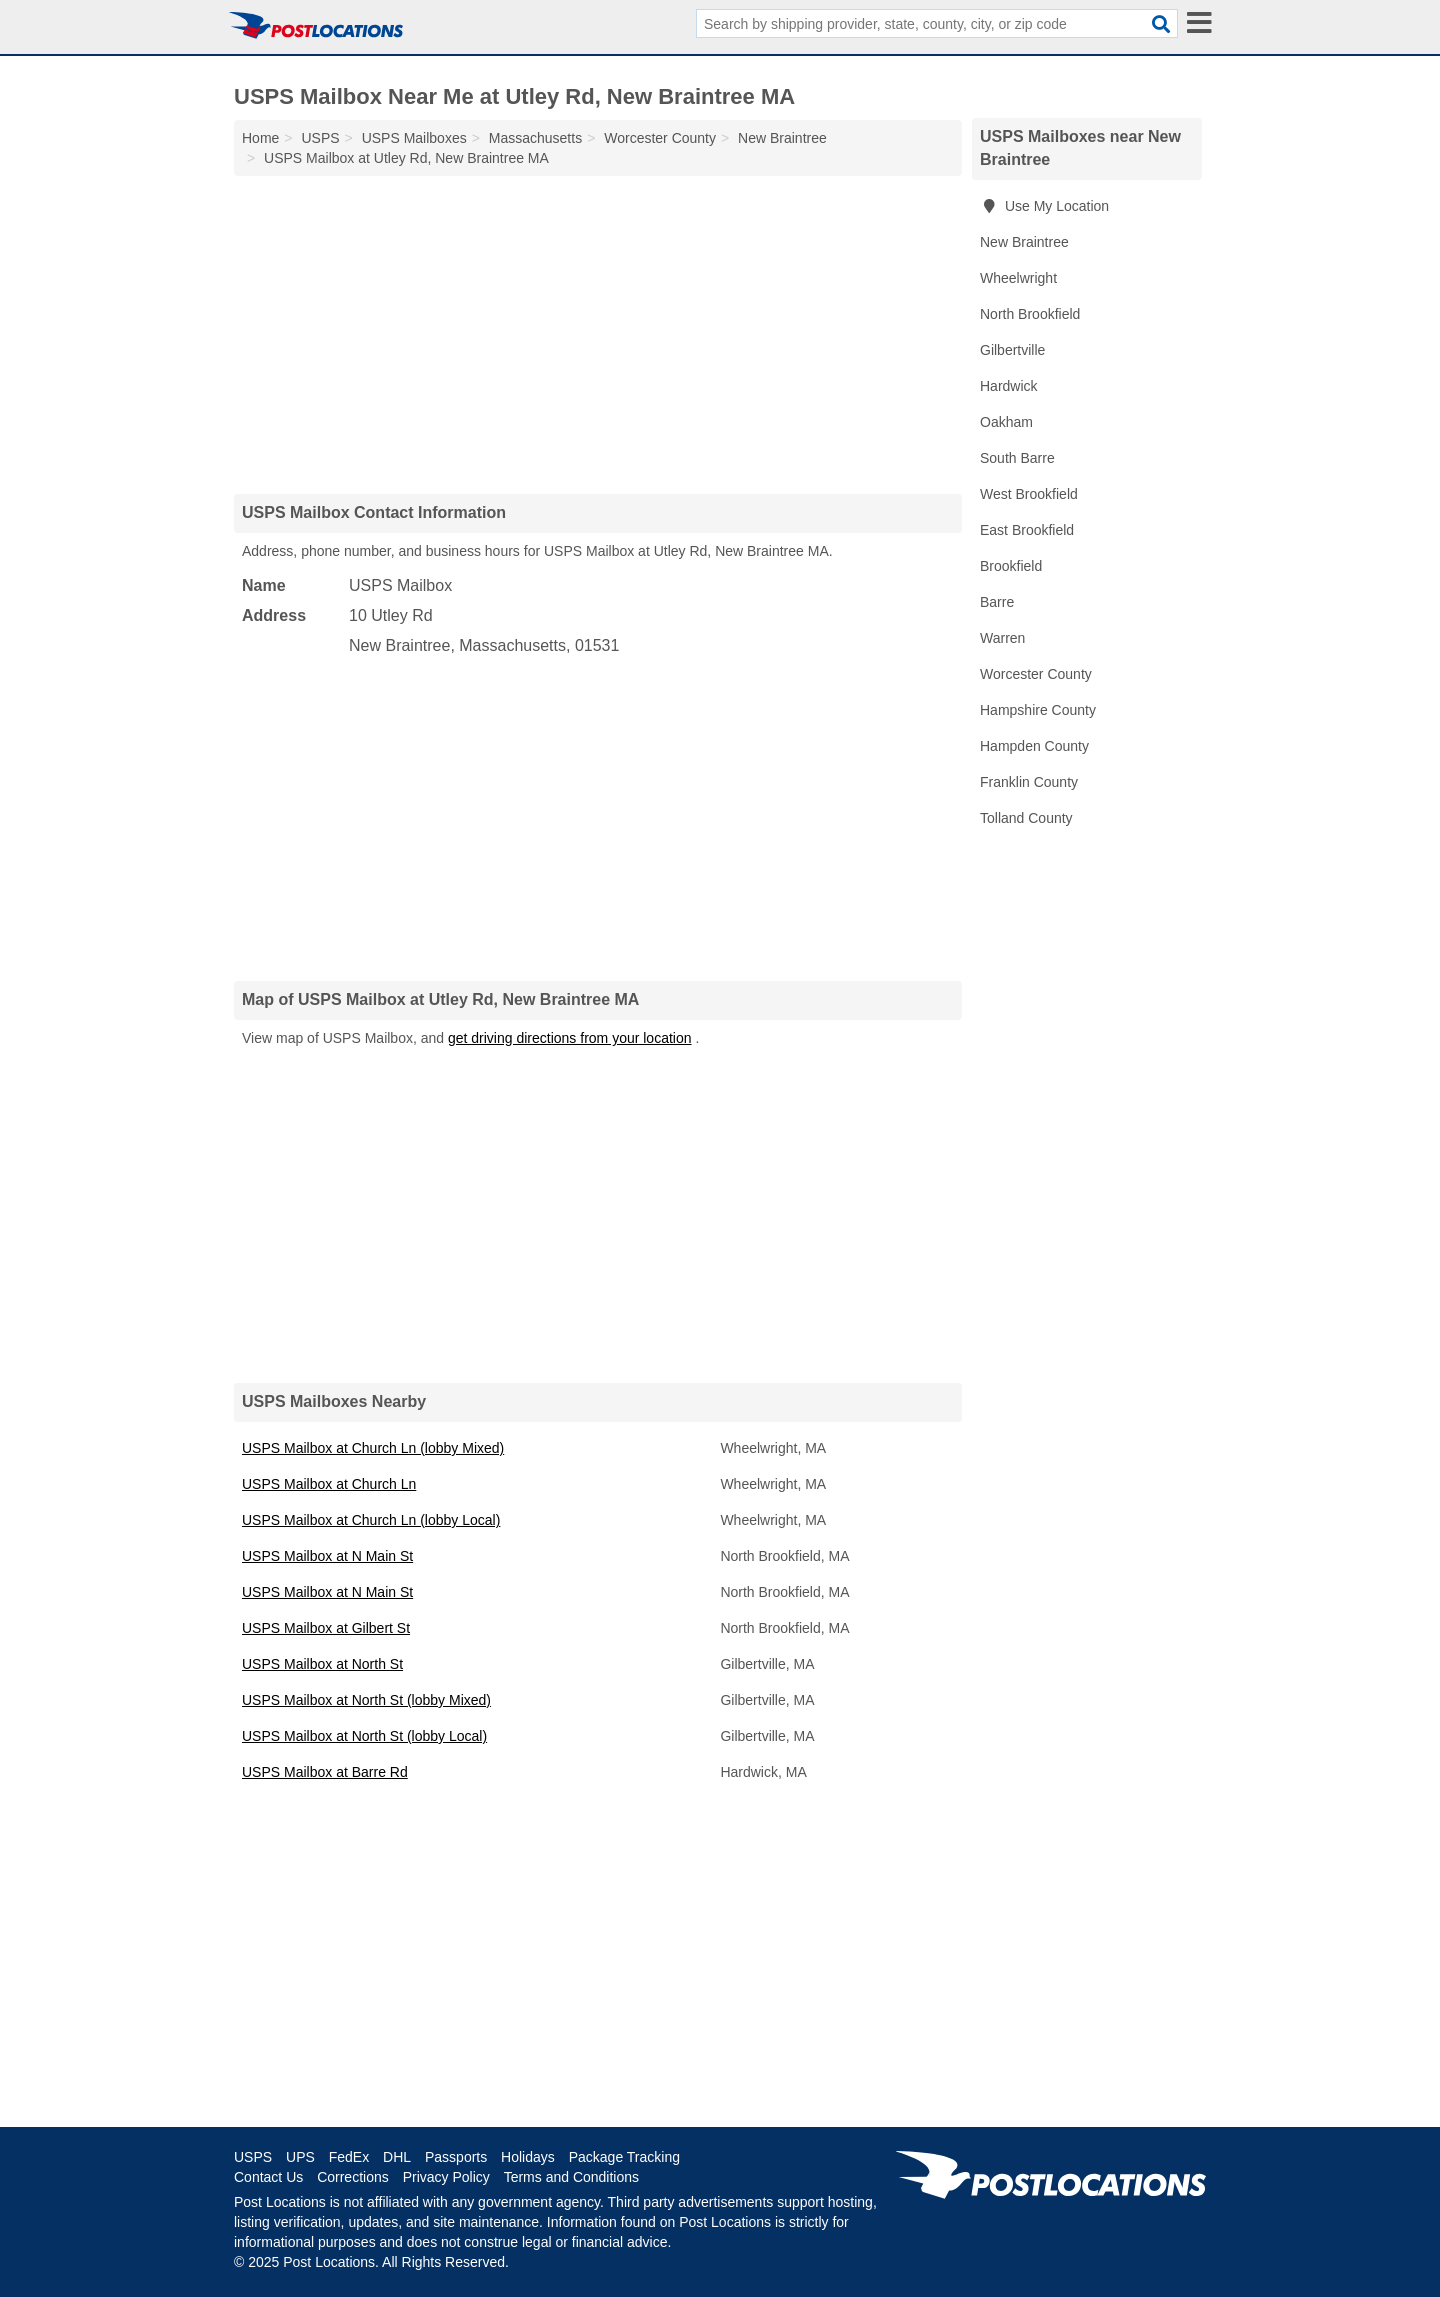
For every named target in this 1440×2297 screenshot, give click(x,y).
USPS (253, 2157)
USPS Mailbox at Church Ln (329, 1484)
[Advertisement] (598, 334)
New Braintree (1024, 242)
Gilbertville (1012, 350)
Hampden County (1034, 746)
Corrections (353, 2177)
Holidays (528, 2157)
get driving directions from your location (570, 1038)
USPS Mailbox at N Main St (327, 1556)
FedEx (349, 2157)
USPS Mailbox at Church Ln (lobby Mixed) (373, 1448)
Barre (997, 602)
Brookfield (1011, 566)
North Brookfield (1030, 314)
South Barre (1017, 458)
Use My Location (1044, 206)
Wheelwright (1018, 278)
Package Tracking (624, 2157)
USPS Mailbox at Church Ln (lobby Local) (371, 1520)
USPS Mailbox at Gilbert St (326, 1628)
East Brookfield (1027, 530)
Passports (456, 2157)
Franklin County (1029, 782)
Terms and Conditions (571, 2177)
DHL (397, 2157)
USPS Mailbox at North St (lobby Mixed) (366, 1700)
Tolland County (1026, 818)
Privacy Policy (446, 2177)
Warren (1002, 638)
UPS (300, 2157)
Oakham (1006, 422)
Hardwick (1009, 386)
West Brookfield (1029, 494)
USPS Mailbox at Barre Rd (325, 1772)
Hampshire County (1038, 710)
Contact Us (268, 2177)
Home (260, 138)
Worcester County (1036, 674)
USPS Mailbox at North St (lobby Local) (364, 1736)
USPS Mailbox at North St (322, 1664)
